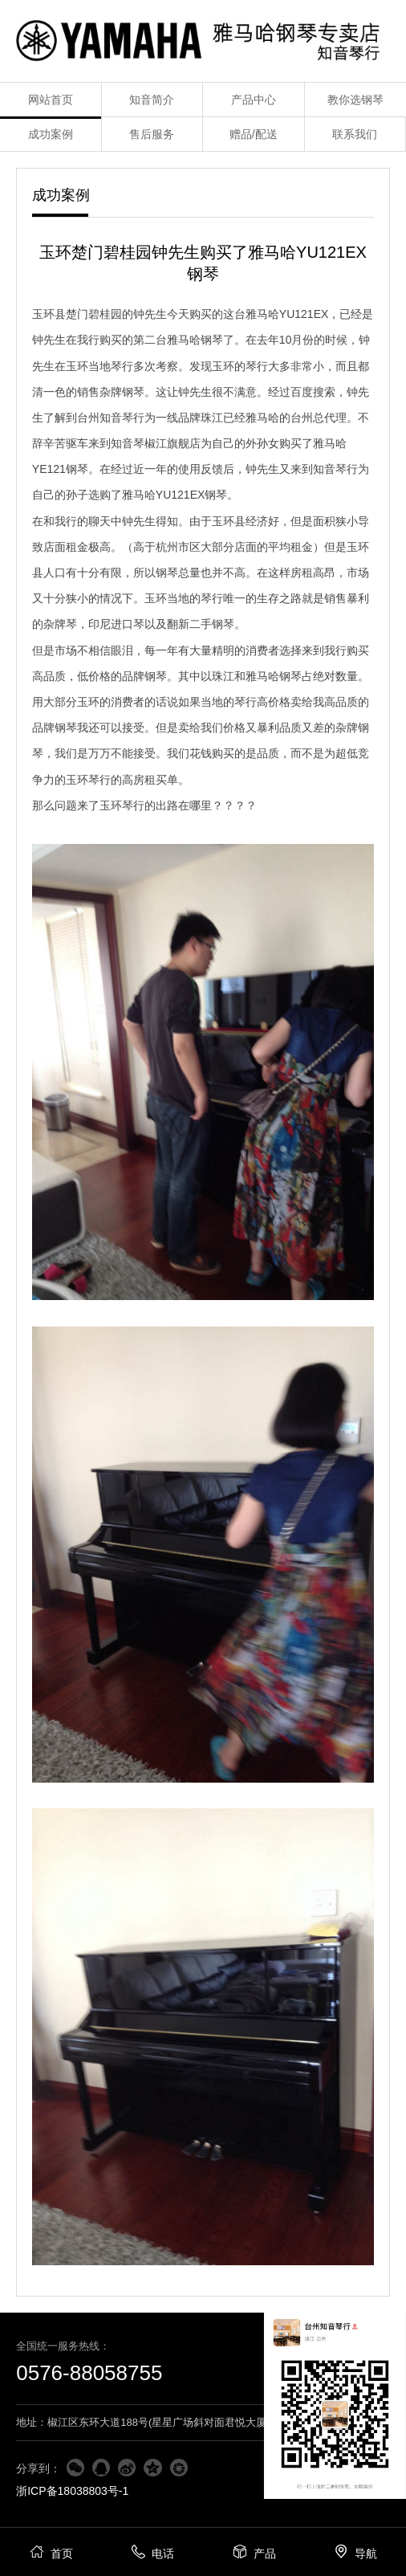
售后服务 (151, 134)
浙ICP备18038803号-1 (72, 2490)
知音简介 (151, 99)
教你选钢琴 (355, 99)
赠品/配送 (253, 134)
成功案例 (50, 134)
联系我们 (354, 134)
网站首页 (50, 99)
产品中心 (253, 99)
